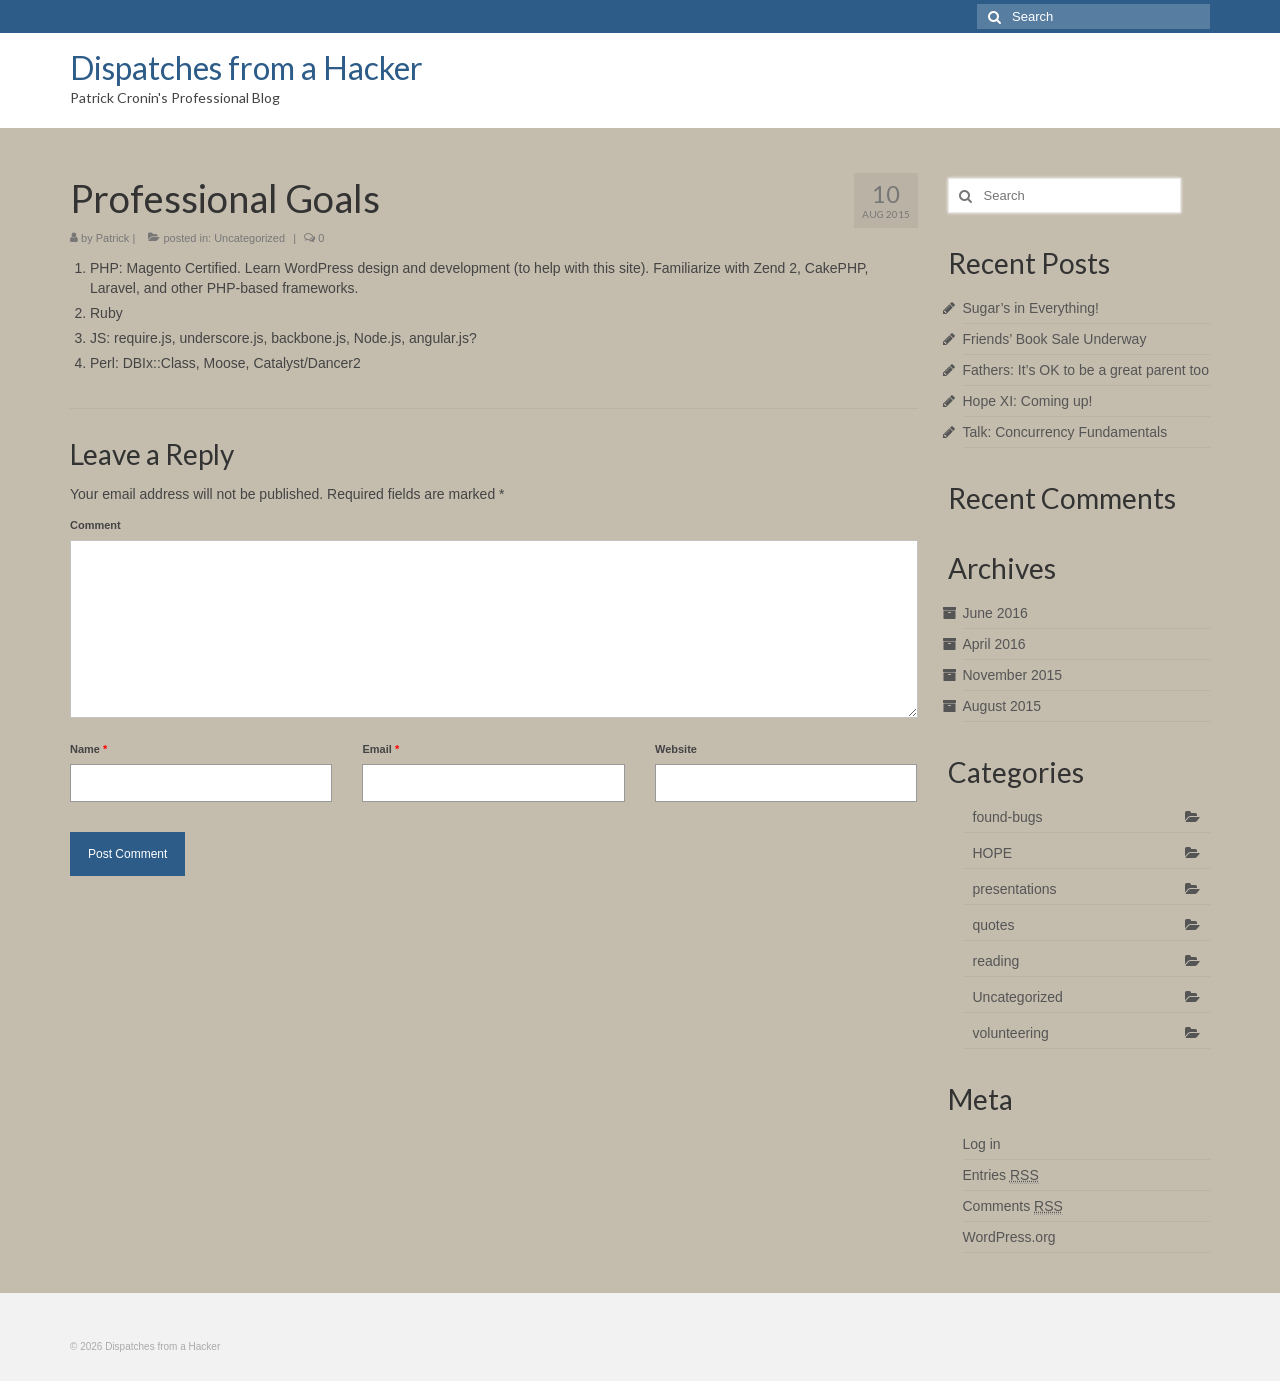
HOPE (993, 853)
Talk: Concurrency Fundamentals (1065, 432)
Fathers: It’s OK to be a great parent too (1086, 370)
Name (88, 749)
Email (380, 749)
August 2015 (1002, 706)
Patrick (113, 238)
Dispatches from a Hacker (246, 67)
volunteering (1011, 1033)
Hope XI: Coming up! (1028, 401)
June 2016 (995, 613)
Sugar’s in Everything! (1031, 308)
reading (996, 961)
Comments (1013, 1206)
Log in (982, 1144)
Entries (1001, 1175)
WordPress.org (1009, 1237)
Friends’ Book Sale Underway (1055, 339)
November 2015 (1013, 675)
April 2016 (994, 644)
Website (676, 749)
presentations (1015, 889)
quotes (994, 925)
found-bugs (1008, 817)
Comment (95, 525)
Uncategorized (249, 238)
